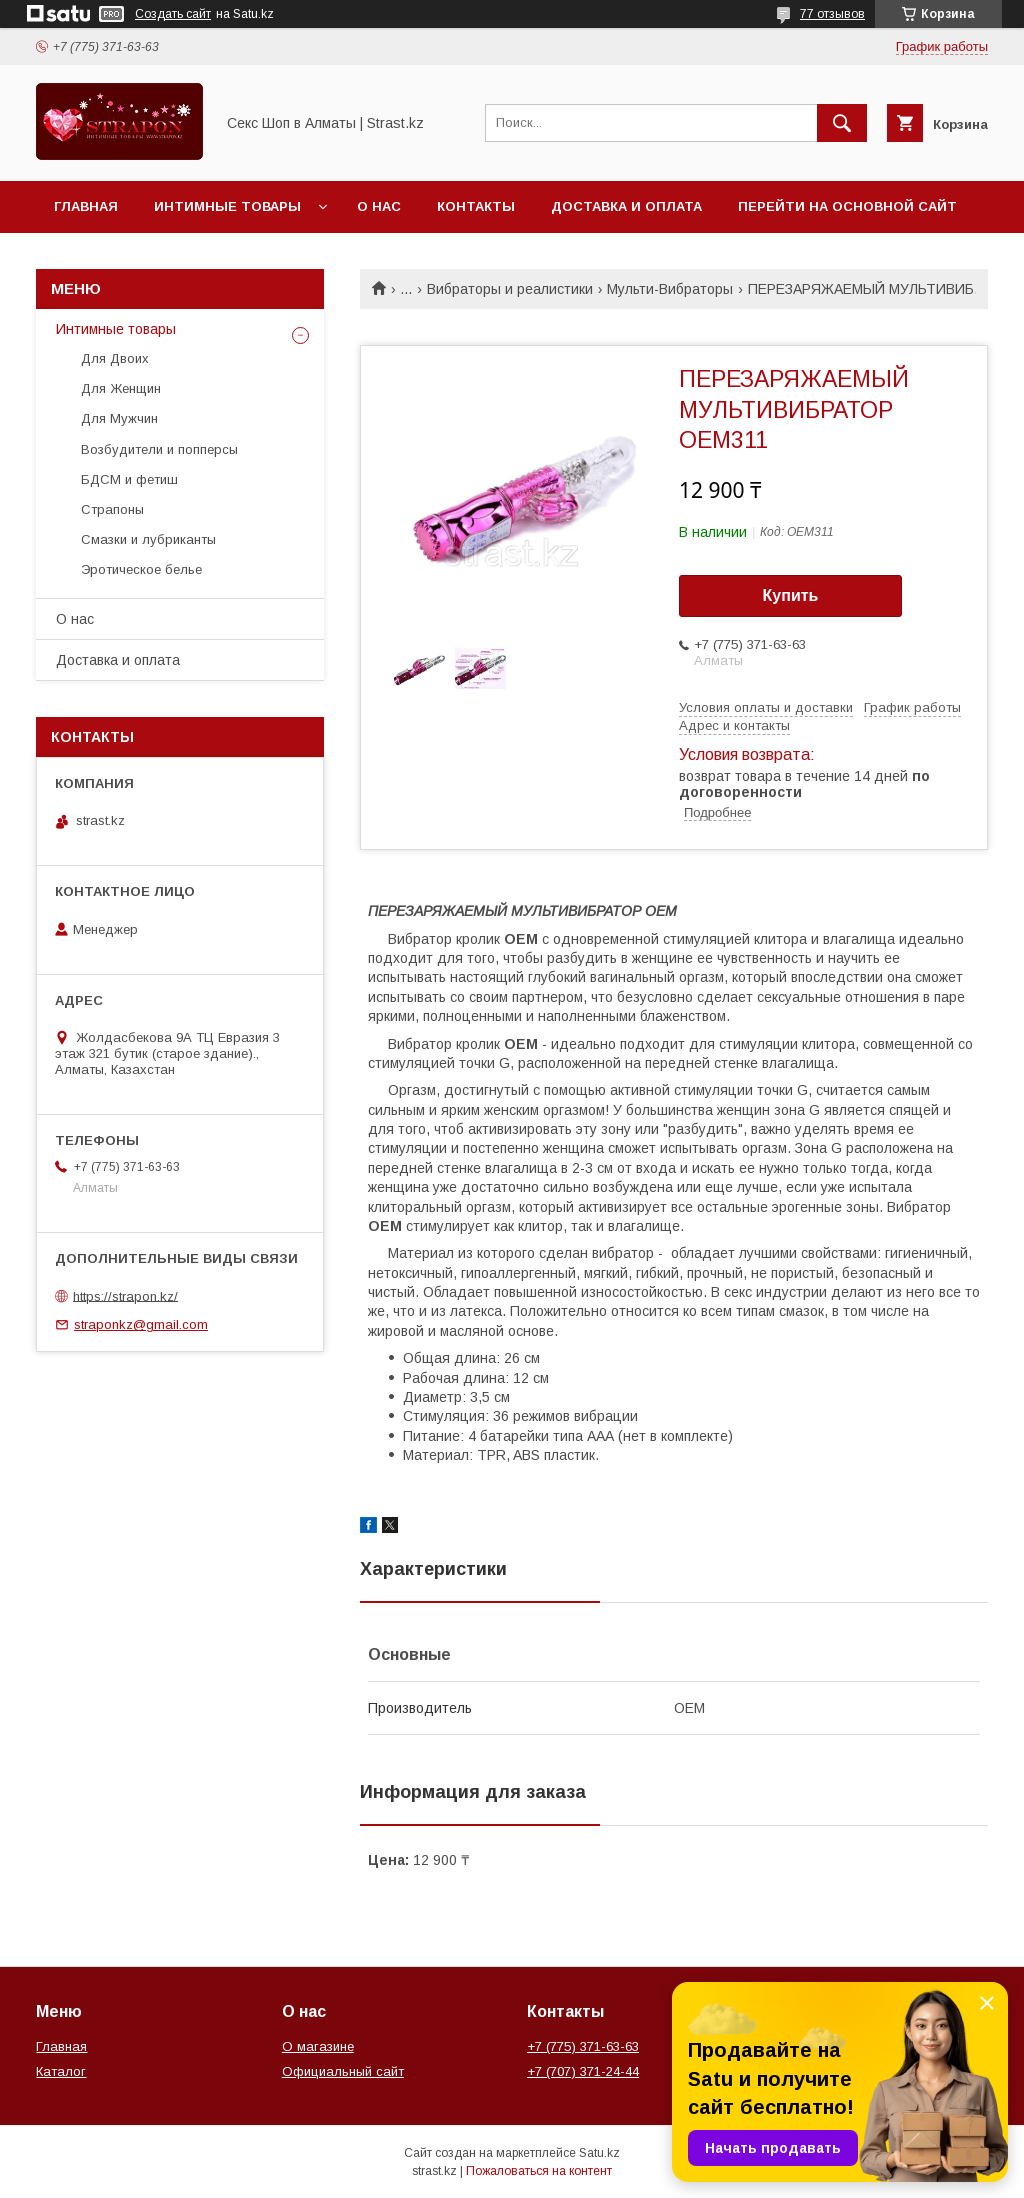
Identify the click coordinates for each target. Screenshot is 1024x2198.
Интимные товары (227, 206)
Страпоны (112, 509)
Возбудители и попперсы (159, 449)
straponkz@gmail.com (141, 1324)
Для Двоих (115, 358)
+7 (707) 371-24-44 (583, 2071)
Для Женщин (121, 388)
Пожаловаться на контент (539, 2171)
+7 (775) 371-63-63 (583, 2046)
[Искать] (842, 123)
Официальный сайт (343, 2071)
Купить (791, 595)
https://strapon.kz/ (125, 1295)
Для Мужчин (119, 418)
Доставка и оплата (626, 206)
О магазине (318, 2046)
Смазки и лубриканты (148, 539)
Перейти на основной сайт (847, 206)
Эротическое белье (141, 569)
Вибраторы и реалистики (510, 289)
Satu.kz (599, 2153)
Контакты (476, 206)
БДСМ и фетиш (129, 479)
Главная (86, 206)
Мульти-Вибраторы (670, 289)
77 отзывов (832, 14)
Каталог (61, 2071)
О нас (379, 206)
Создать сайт (173, 14)
